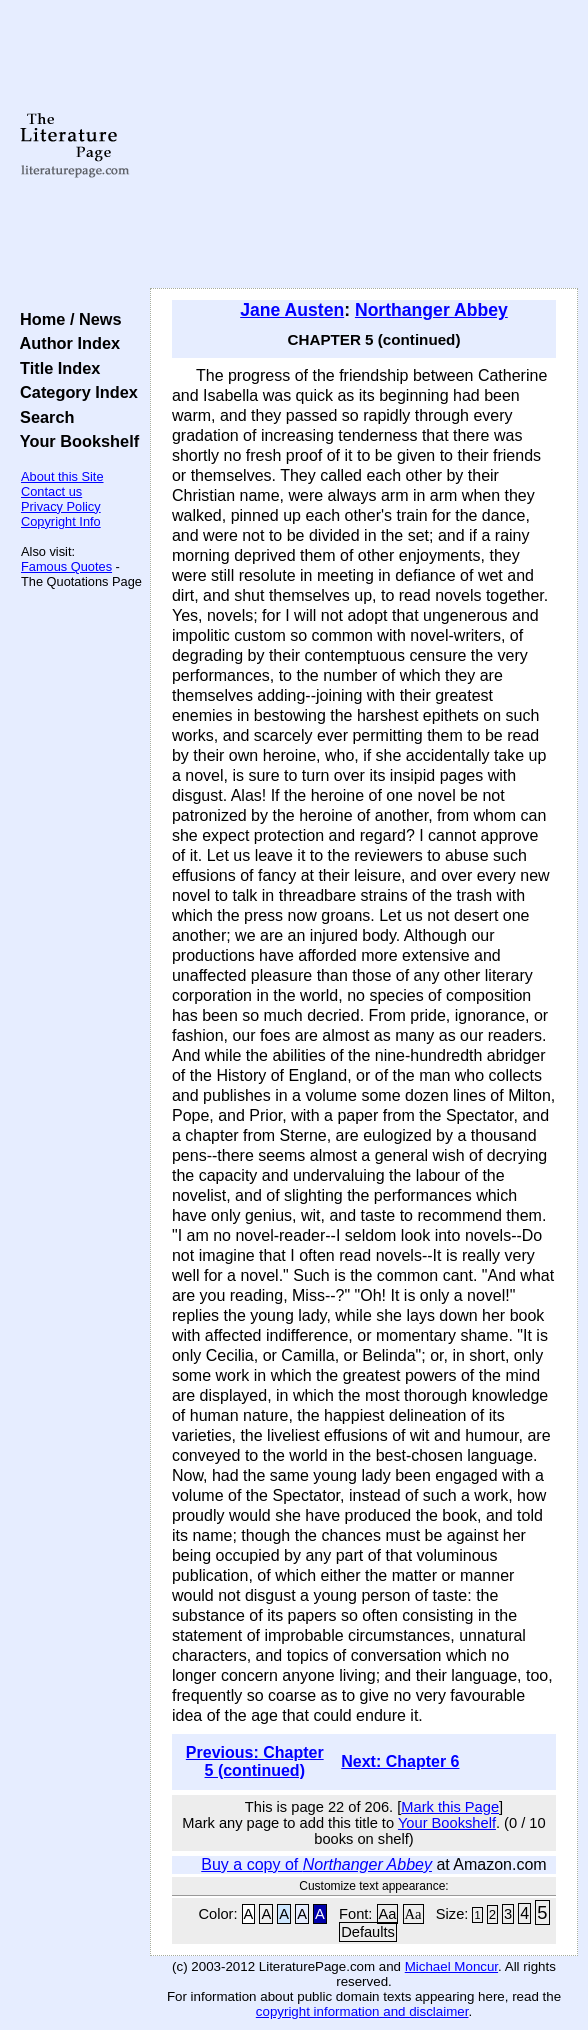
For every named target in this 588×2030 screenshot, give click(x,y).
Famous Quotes (66, 566)
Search (42, 417)
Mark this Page (450, 1807)
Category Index (74, 392)
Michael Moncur (451, 1966)
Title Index (55, 368)
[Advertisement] (364, 145)
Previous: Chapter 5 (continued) (255, 1761)
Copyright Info (61, 521)
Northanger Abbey (431, 310)
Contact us (51, 491)
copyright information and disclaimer (362, 2011)
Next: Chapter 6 (400, 1761)
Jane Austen (292, 310)
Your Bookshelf (75, 441)
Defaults (368, 1932)
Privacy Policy (61, 506)
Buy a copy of (316, 1864)
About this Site (62, 476)
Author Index (65, 343)
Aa (388, 1914)
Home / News (66, 319)
